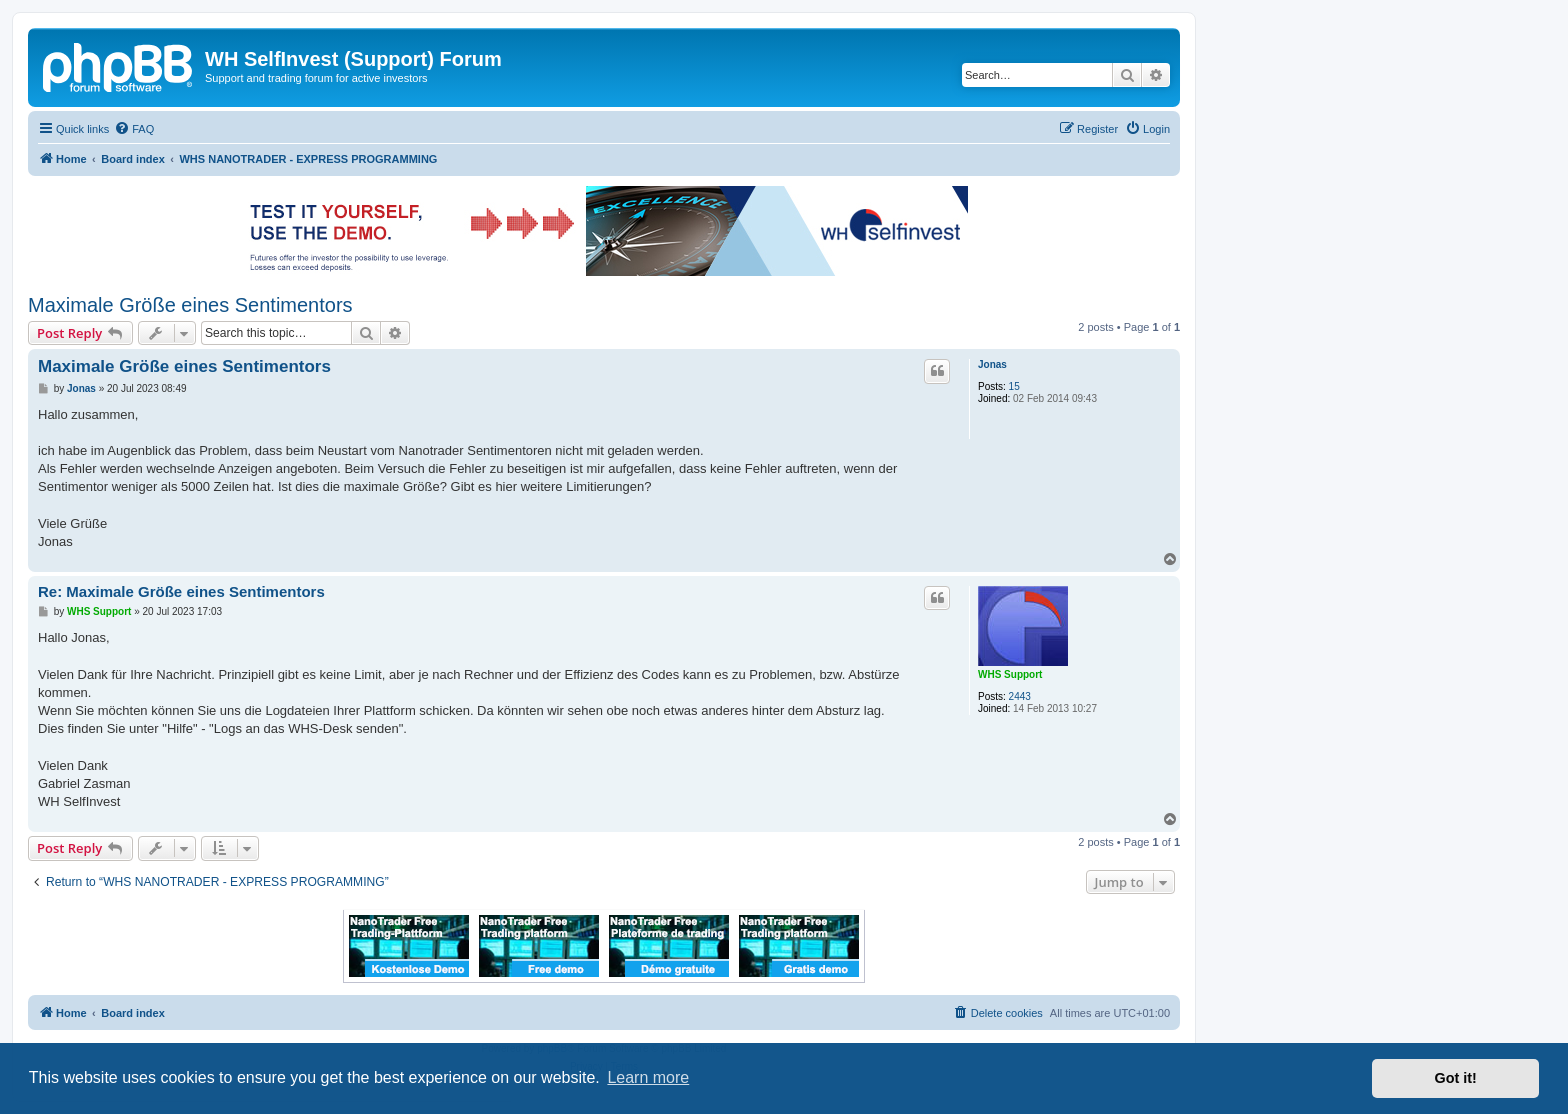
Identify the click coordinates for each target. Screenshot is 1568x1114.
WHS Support (1010, 674)
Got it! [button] (1456, 1078)
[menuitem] (134, 129)
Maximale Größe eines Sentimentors (190, 305)
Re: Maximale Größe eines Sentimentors (181, 591)
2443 (1020, 696)
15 (1014, 386)
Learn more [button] (648, 1077)
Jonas (992, 364)
